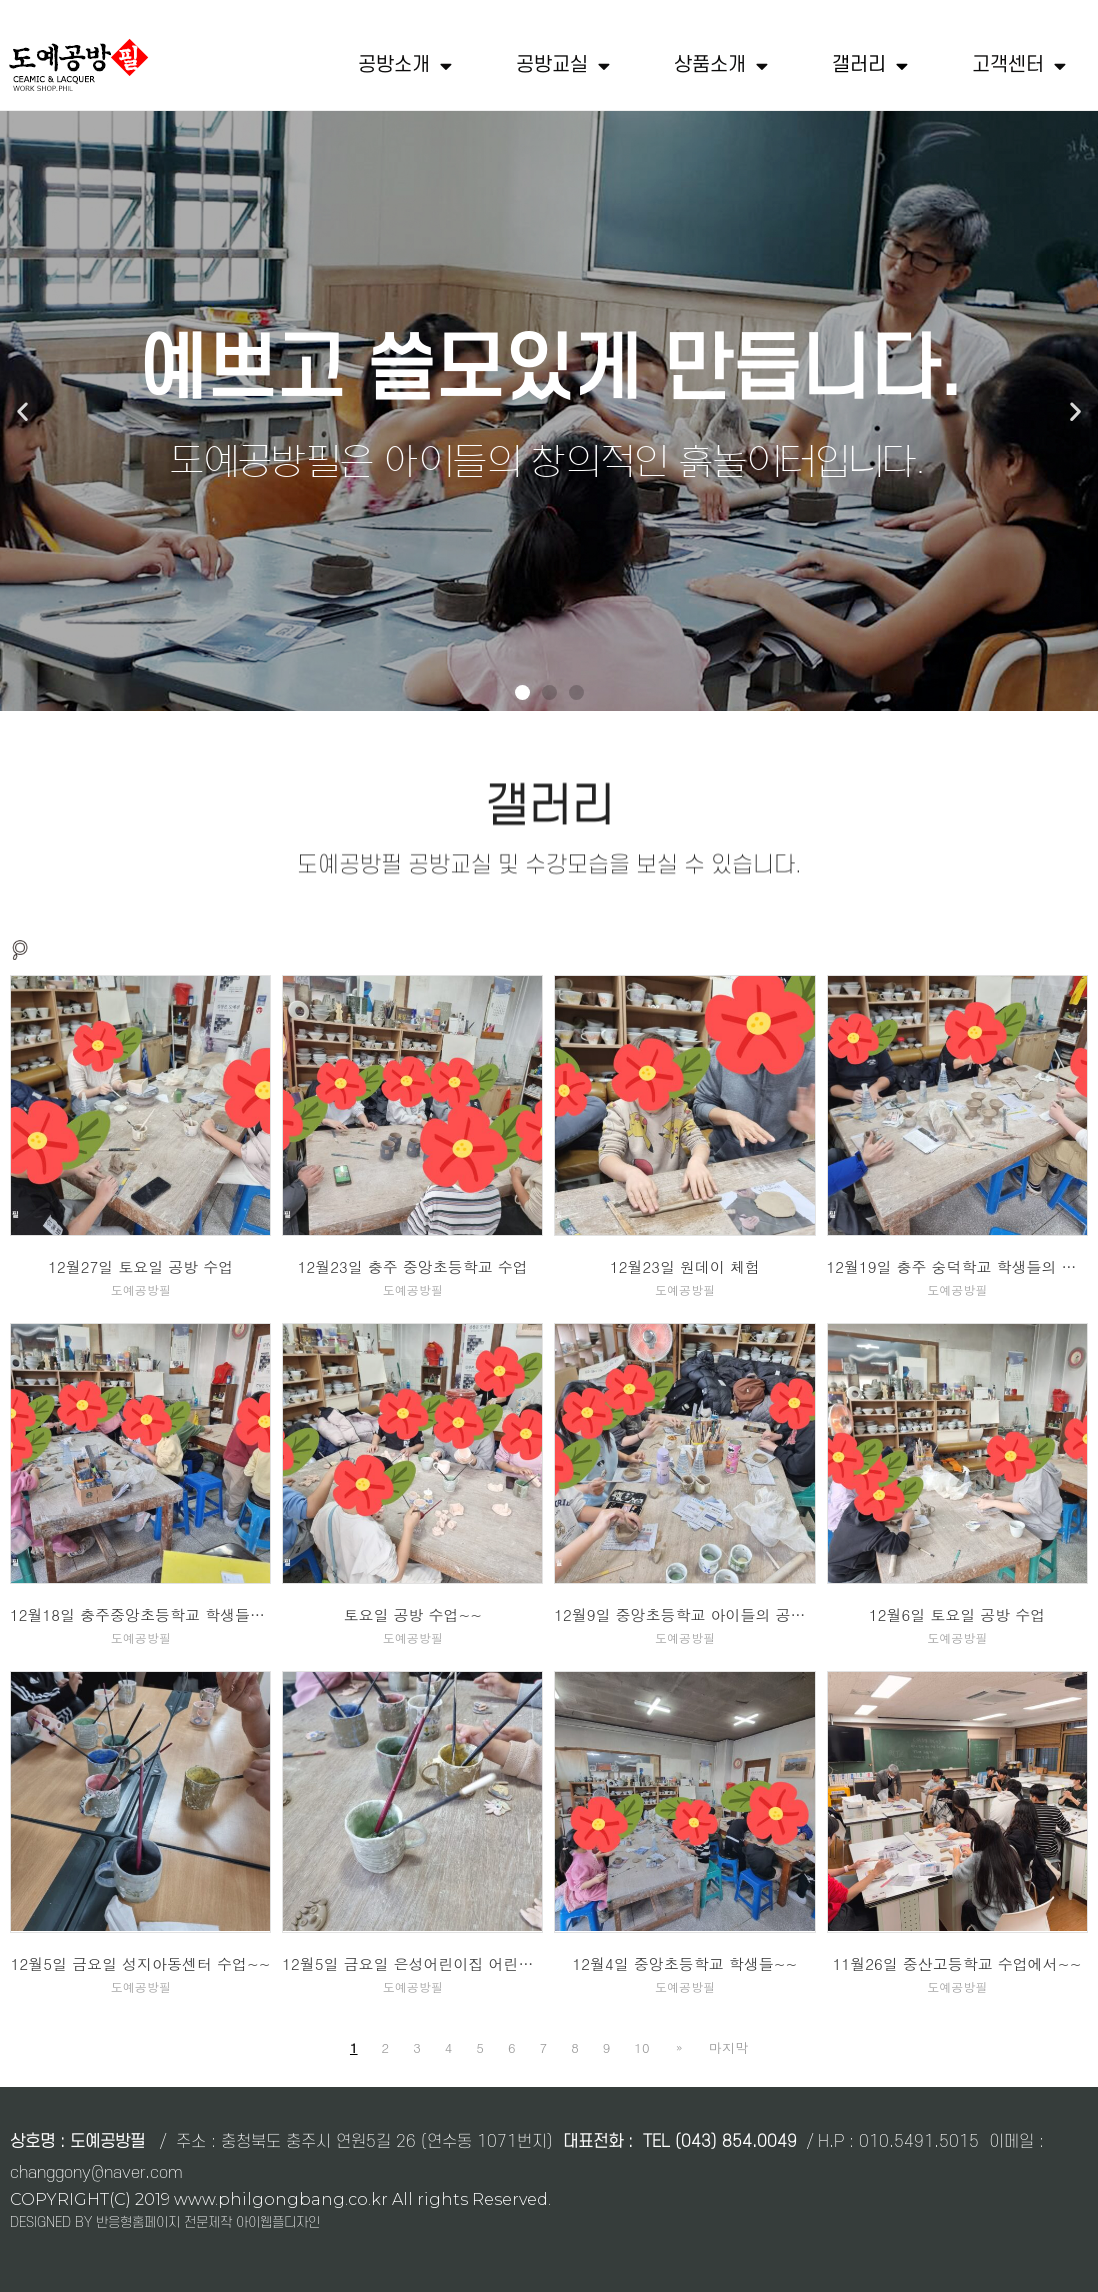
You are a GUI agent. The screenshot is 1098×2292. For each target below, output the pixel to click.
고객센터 (1019, 65)
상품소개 (721, 65)
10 (644, 2047)
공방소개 (405, 65)
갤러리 (870, 65)
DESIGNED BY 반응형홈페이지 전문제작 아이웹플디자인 (165, 2222)
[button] (522, 692)
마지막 (726, 2047)
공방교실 (563, 65)
